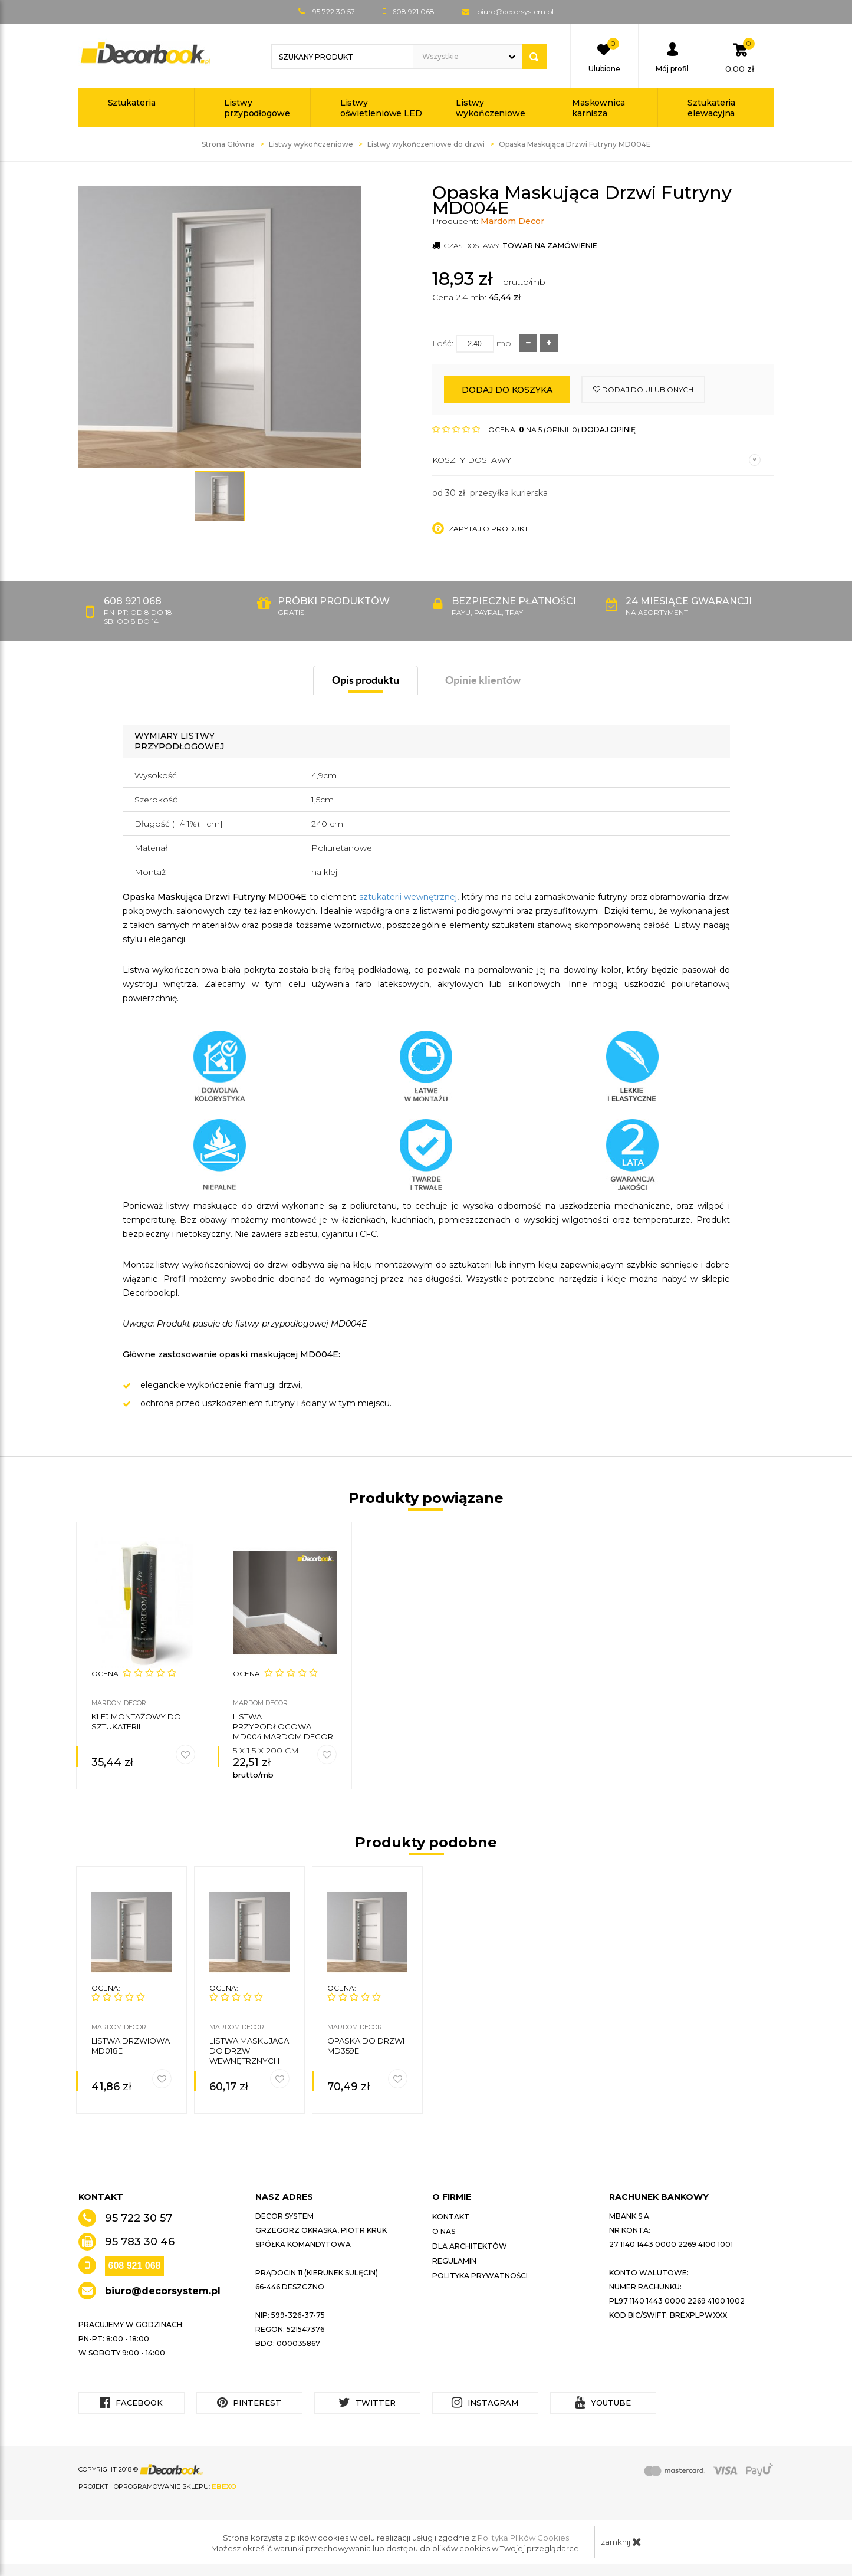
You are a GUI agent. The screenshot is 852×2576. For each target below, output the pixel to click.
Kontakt (450, 2216)
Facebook (131, 2402)
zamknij (621, 2542)
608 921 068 (134, 2266)
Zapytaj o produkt (480, 528)
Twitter (367, 2402)
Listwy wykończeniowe (490, 108)
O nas (443, 2231)
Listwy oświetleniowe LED (381, 108)
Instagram (485, 2402)
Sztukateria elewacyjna (711, 108)
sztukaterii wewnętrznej (408, 896)
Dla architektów (469, 2246)
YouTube (603, 2402)
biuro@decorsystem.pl (515, 11)
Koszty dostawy (596, 460)
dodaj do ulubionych (643, 389)
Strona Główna (228, 144)
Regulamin (454, 2260)
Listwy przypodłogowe (257, 108)
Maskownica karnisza (598, 108)
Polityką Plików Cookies (523, 2537)
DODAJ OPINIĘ (608, 429)
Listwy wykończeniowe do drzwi (426, 144)
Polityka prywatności (480, 2275)
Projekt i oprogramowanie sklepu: (157, 2486)
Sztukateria (132, 102)
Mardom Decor (512, 221)
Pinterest (249, 2402)
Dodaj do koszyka (507, 389)
